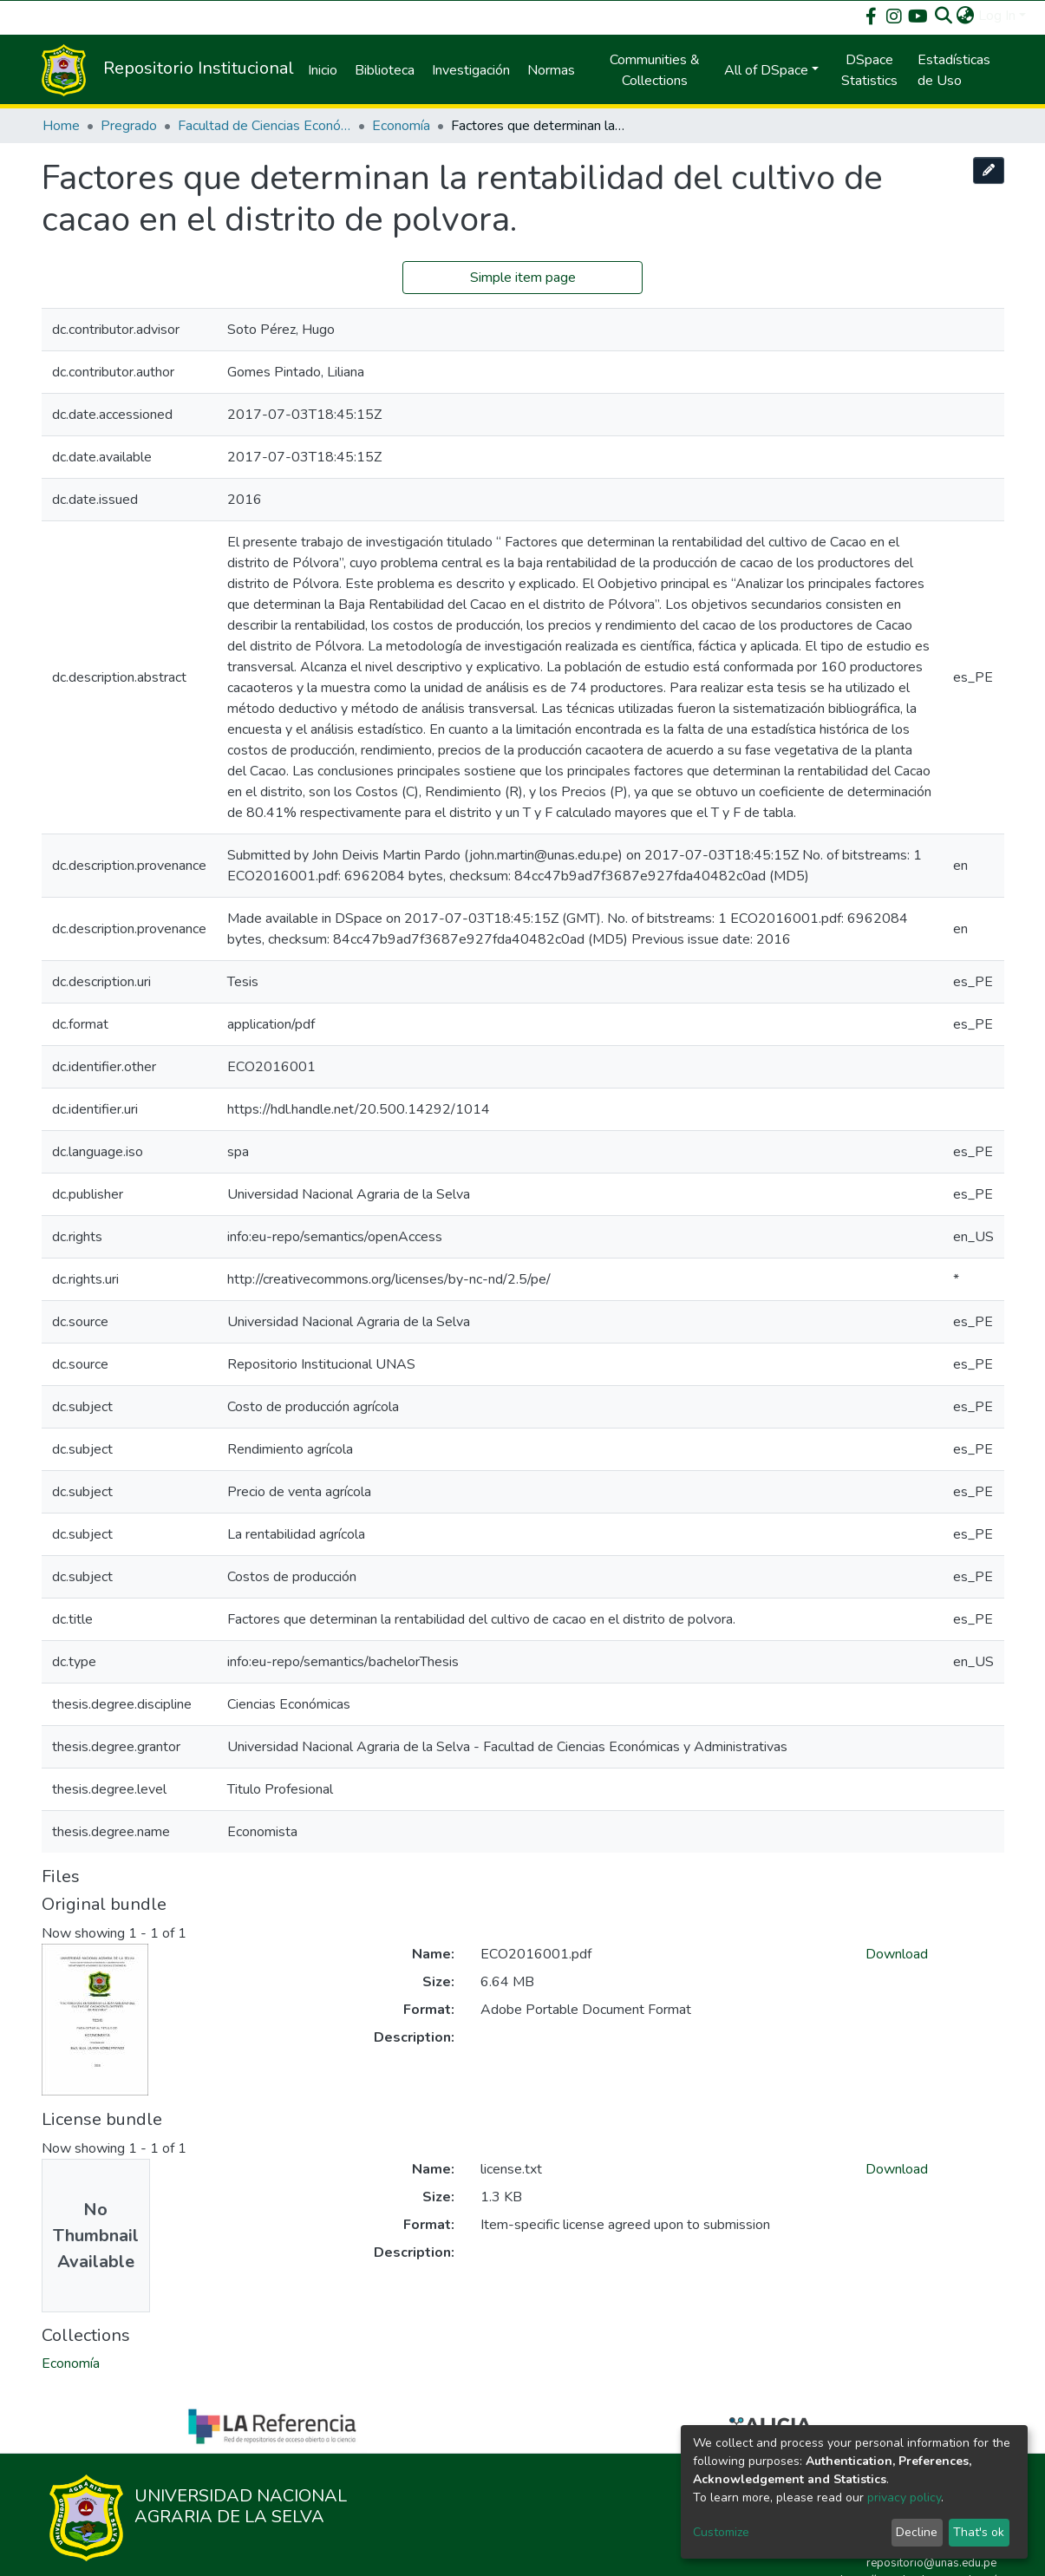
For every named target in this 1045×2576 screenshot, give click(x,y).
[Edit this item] (988, 170)
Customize (721, 2532)
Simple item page (523, 277)
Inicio (322, 70)
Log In (997, 15)
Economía (401, 125)
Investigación (471, 70)
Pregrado (129, 125)
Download (896, 1954)
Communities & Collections (655, 70)
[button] (965, 15)
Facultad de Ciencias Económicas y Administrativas (264, 125)
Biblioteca (385, 70)
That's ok (978, 2532)
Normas (551, 70)
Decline (916, 2532)
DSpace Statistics (869, 70)
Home (61, 125)
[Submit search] (944, 15)
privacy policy (904, 2497)
